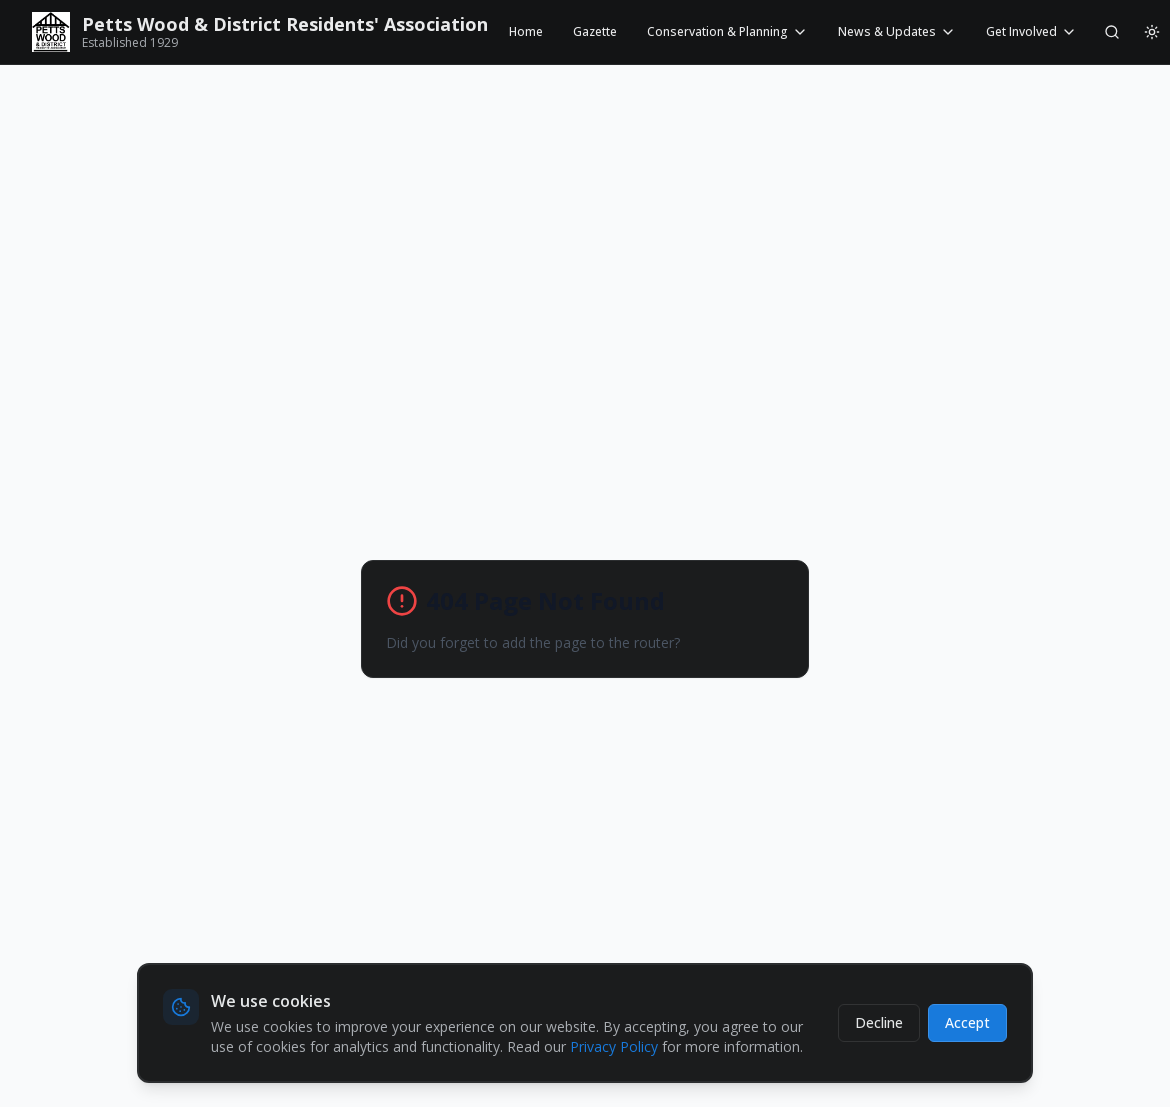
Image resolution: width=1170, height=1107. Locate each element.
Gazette (595, 31)
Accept (967, 1022)
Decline (879, 1022)
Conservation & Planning (727, 31)
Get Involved (1031, 31)
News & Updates (897, 31)
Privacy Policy (614, 1046)
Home (526, 31)
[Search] (1112, 32)
